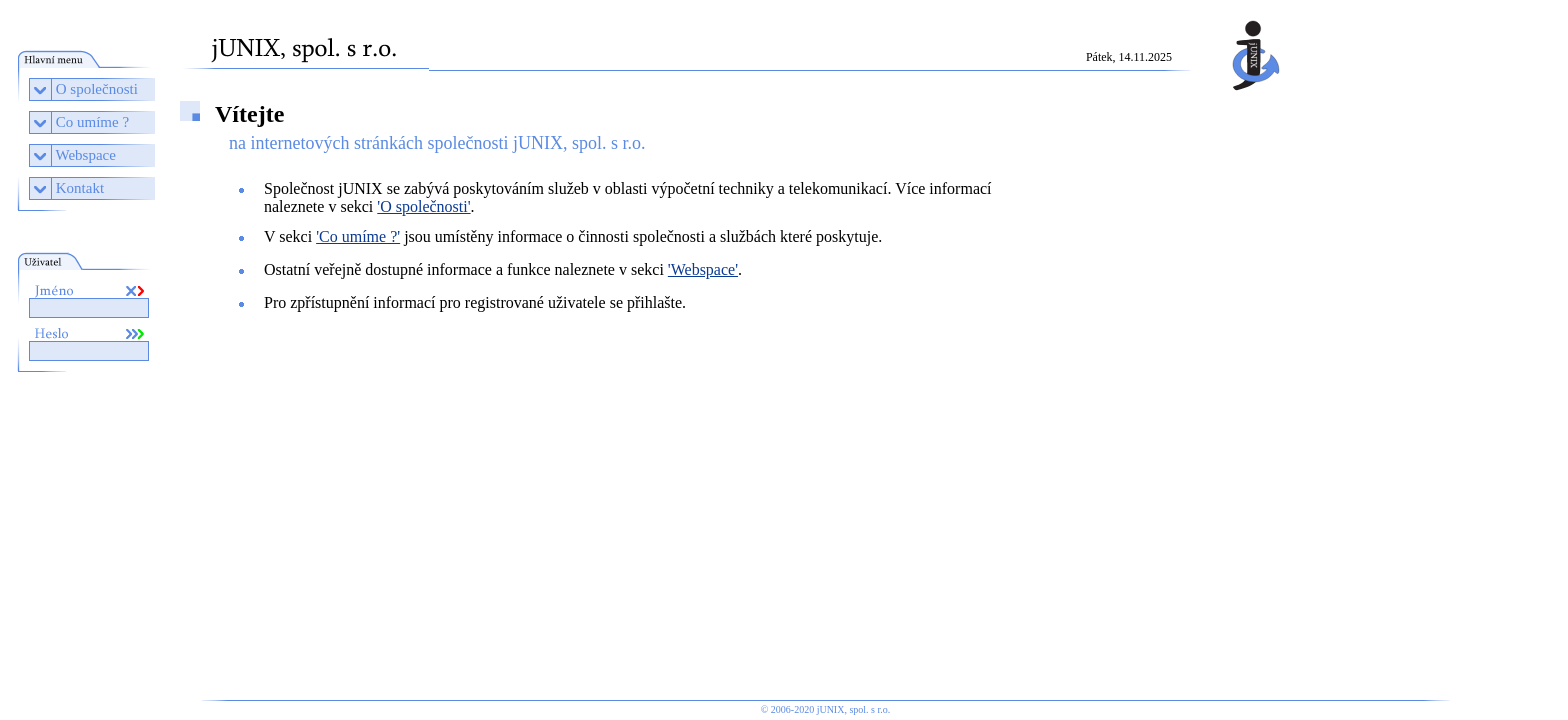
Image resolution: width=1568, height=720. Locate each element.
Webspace (85, 155)
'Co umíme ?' (358, 236)
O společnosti (97, 89)
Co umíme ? (92, 122)
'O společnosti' (423, 206)
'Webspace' (703, 269)
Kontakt (80, 188)
